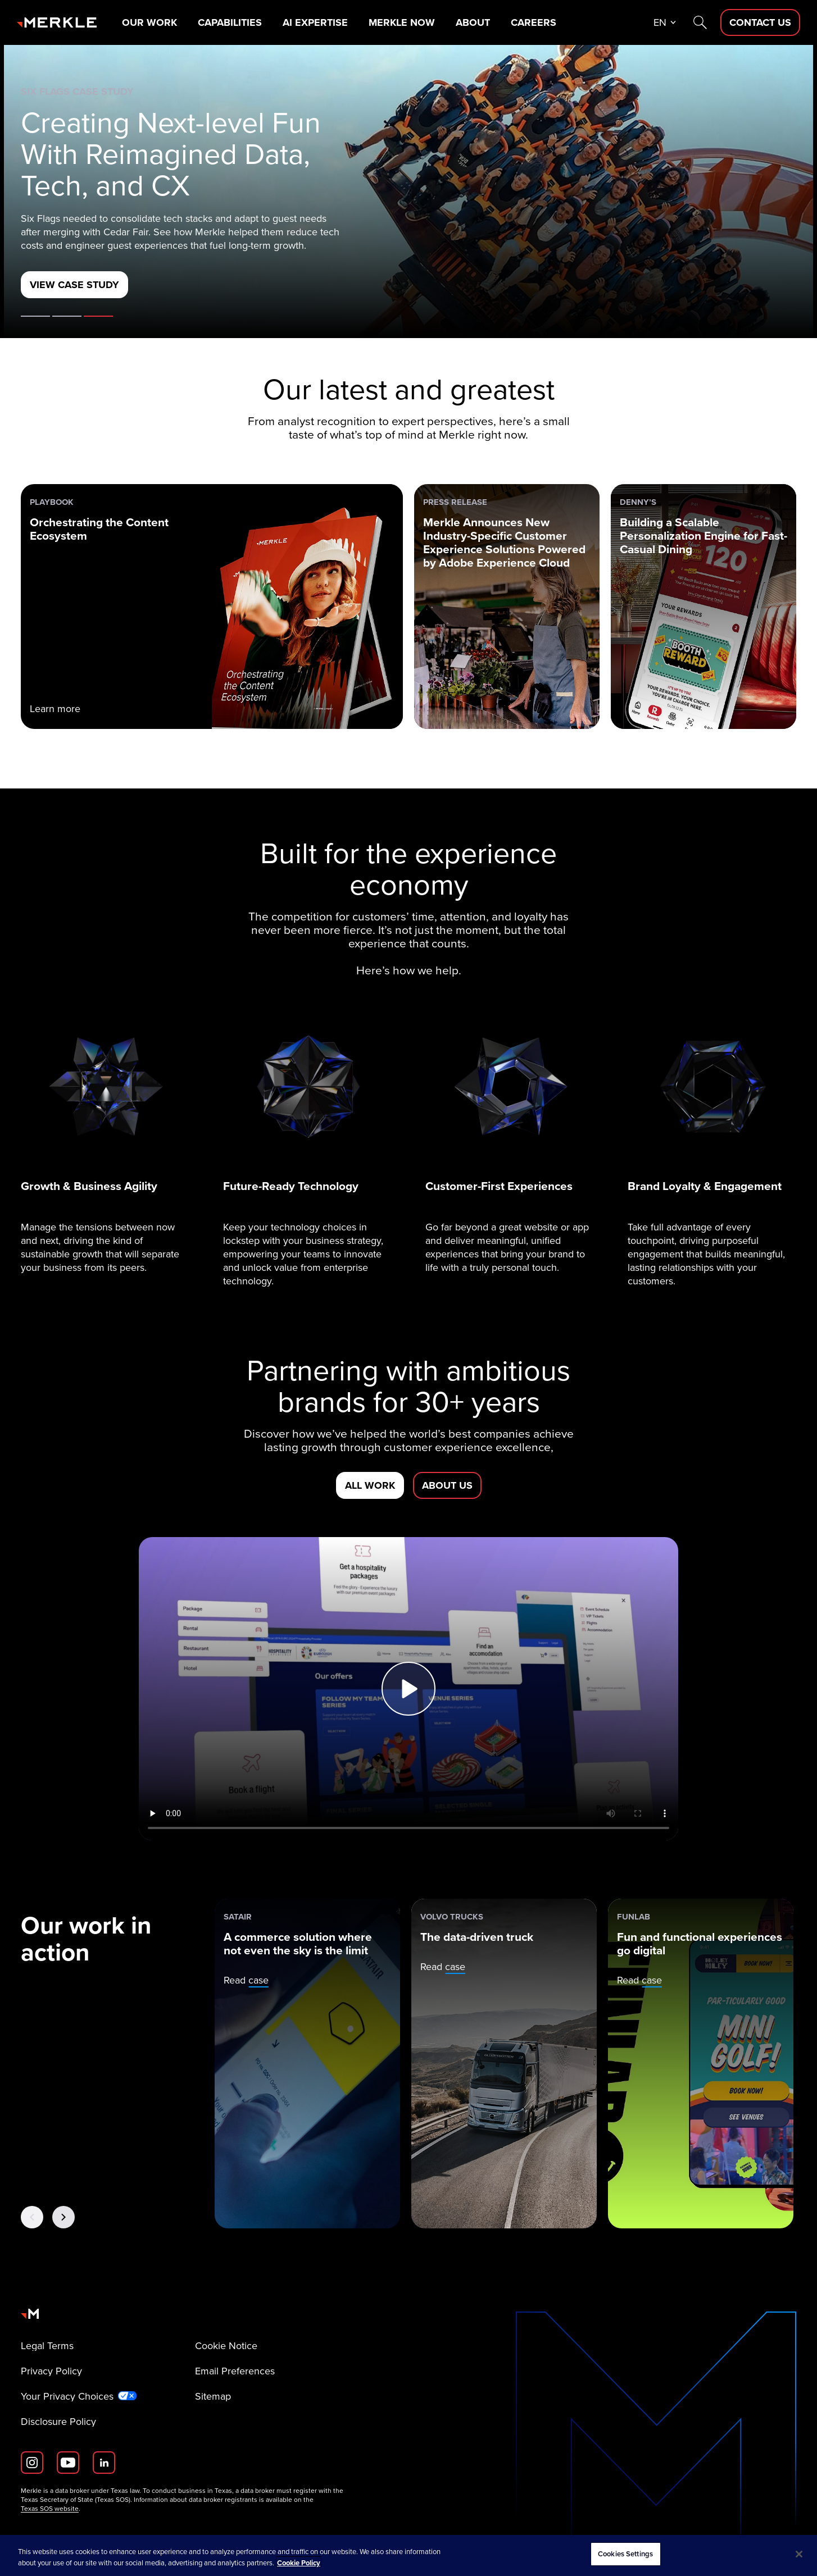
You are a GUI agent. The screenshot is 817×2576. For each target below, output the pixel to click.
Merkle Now (402, 22)
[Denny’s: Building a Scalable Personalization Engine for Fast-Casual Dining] (703, 606)
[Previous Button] (32, 2217)
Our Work (149, 22)
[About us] (447, 1485)
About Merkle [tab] (35, 316)
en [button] (659, 22)
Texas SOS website (50, 2508)
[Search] (700, 22)
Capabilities (230, 22)
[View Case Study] (74, 284)
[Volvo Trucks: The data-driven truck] (504, 2063)
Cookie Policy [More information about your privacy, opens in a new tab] (298, 2562)
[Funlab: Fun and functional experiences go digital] (700, 2063)
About (473, 22)
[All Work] (370, 1485)
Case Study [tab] (98, 316)
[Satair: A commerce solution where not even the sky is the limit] (307, 2063)
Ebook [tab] (66, 316)
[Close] (799, 2554)
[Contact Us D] (760, 22)
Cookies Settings (625, 2553)
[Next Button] (63, 2217)
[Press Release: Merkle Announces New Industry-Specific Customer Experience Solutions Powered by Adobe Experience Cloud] (507, 606)
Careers (533, 22)
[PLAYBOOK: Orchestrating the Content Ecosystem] (212, 606)
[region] (408, 2555)
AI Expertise (315, 22)
